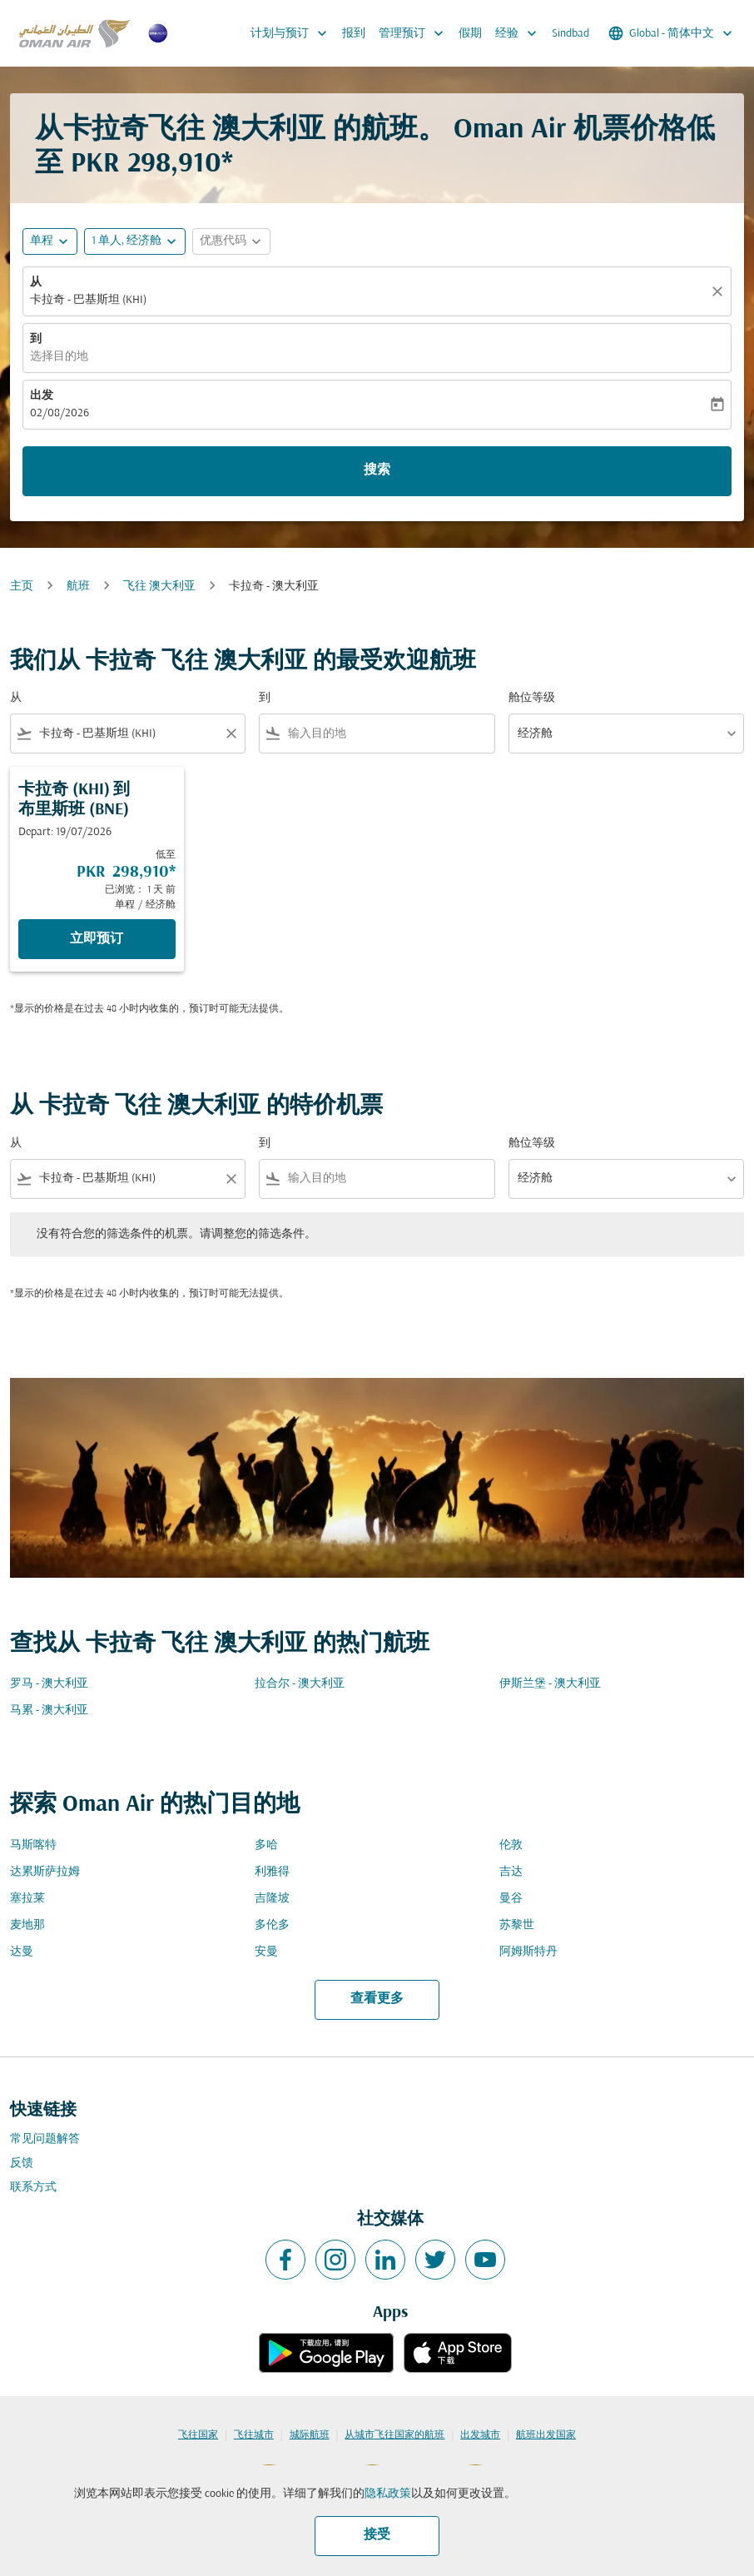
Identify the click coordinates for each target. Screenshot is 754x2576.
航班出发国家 (546, 2435)
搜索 (377, 470)
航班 (78, 586)
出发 (41, 396)
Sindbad (570, 33)
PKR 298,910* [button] (152, 164)
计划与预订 (293, 33)
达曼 (21, 1952)
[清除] (720, 291)
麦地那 (27, 1925)
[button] (135, 241)
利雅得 (272, 1872)
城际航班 (310, 2435)
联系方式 (33, 2187)
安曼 (266, 1952)
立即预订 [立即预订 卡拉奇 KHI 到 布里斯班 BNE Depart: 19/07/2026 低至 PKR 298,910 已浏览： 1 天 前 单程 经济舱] (96, 939)
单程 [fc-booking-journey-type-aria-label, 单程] (41, 241)
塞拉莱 (27, 1898)
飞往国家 (198, 2435)
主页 (21, 586)
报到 (353, 33)
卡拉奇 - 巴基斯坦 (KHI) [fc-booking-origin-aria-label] (88, 300)
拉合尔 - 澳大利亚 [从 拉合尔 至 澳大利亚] (300, 1684)
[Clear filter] (230, 733)
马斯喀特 (33, 1845)
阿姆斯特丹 (528, 1952)
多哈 (266, 1845)
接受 (377, 2535)
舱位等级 (531, 698)
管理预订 (415, 33)
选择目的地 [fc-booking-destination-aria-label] (59, 357)
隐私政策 (388, 2494)
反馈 (21, 2163)
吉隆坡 (272, 1898)
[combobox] (127, 734)
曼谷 (511, 1898)
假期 (470, 33)
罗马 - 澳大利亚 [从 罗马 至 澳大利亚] (49, 1684)
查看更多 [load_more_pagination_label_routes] (377, 1999)
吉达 (511, 1872)
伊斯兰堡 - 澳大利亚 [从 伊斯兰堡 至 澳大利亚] (550, 1684)
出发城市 (480, 2435)
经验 (520, 33)
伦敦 (511, 1845)
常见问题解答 (45, 2139)
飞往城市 (254, 2435)
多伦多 (272, 1925)
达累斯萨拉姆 (45, 1872)
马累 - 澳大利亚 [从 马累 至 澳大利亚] (49, 1710)
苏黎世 (516, 1925)
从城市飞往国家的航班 (394, 2435)
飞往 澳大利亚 (159, 586)
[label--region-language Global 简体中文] (672, 33)
